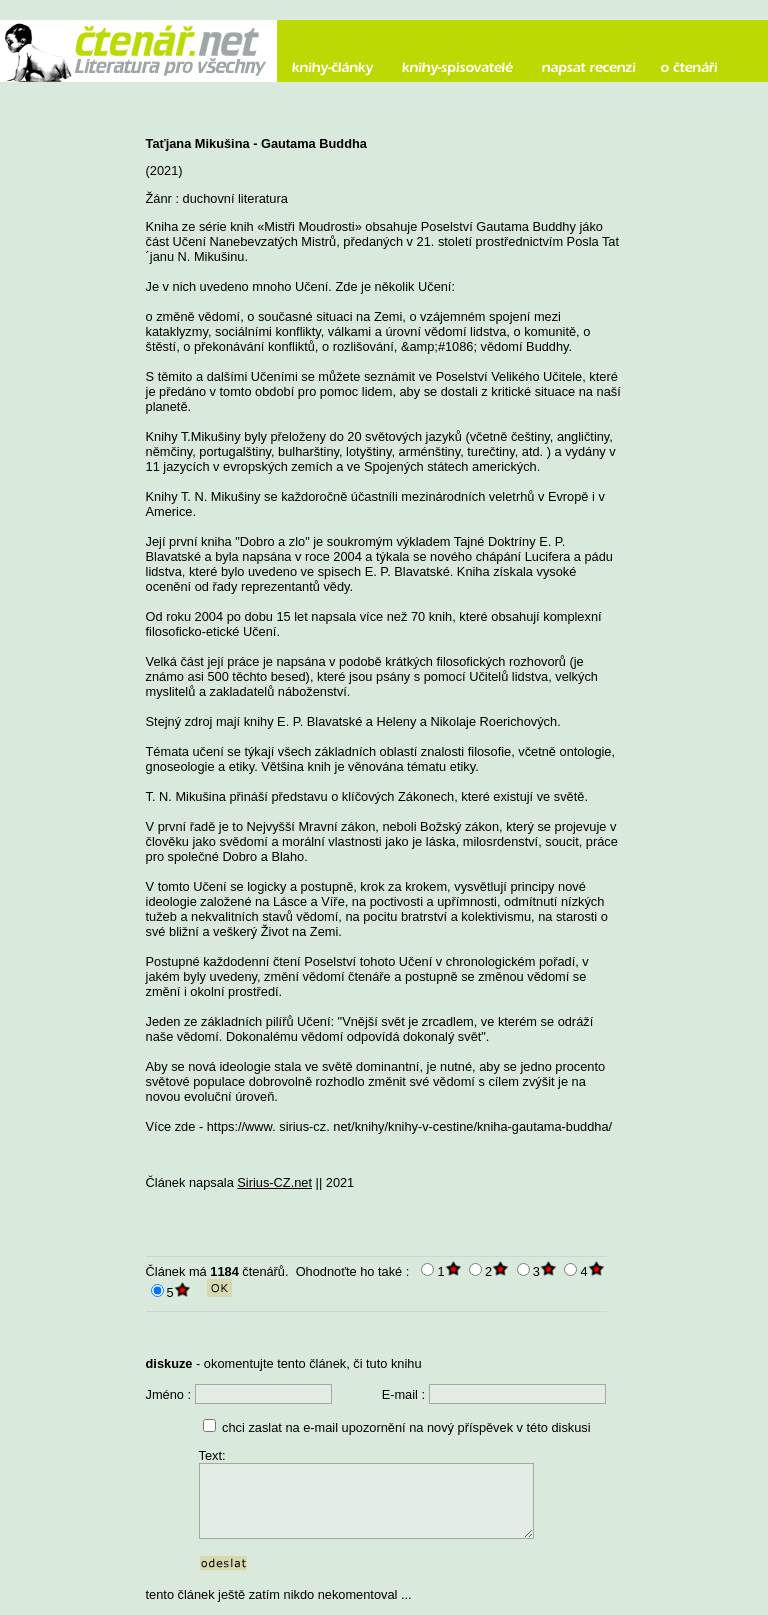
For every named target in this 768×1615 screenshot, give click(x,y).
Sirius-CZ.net (274, 1182)
